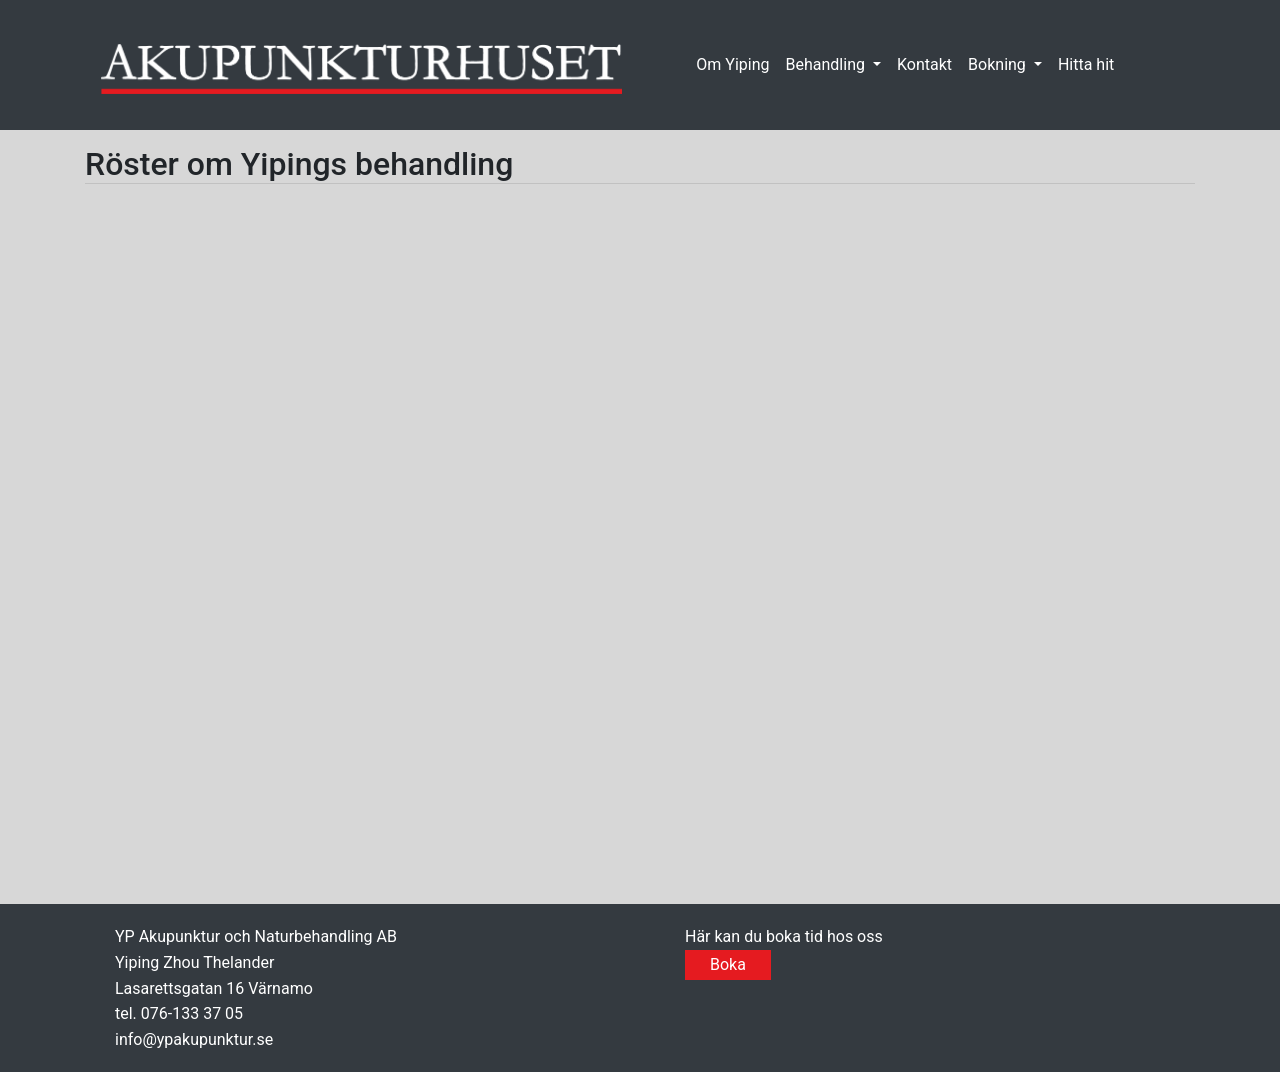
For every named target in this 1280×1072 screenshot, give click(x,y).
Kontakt (924, 64)
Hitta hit (1086, 64)
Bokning (999, 64)
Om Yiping (732, 64)
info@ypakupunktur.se (194, 1039)
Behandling (827, 64)
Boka (728, 964)
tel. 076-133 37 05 (179, 1013)
